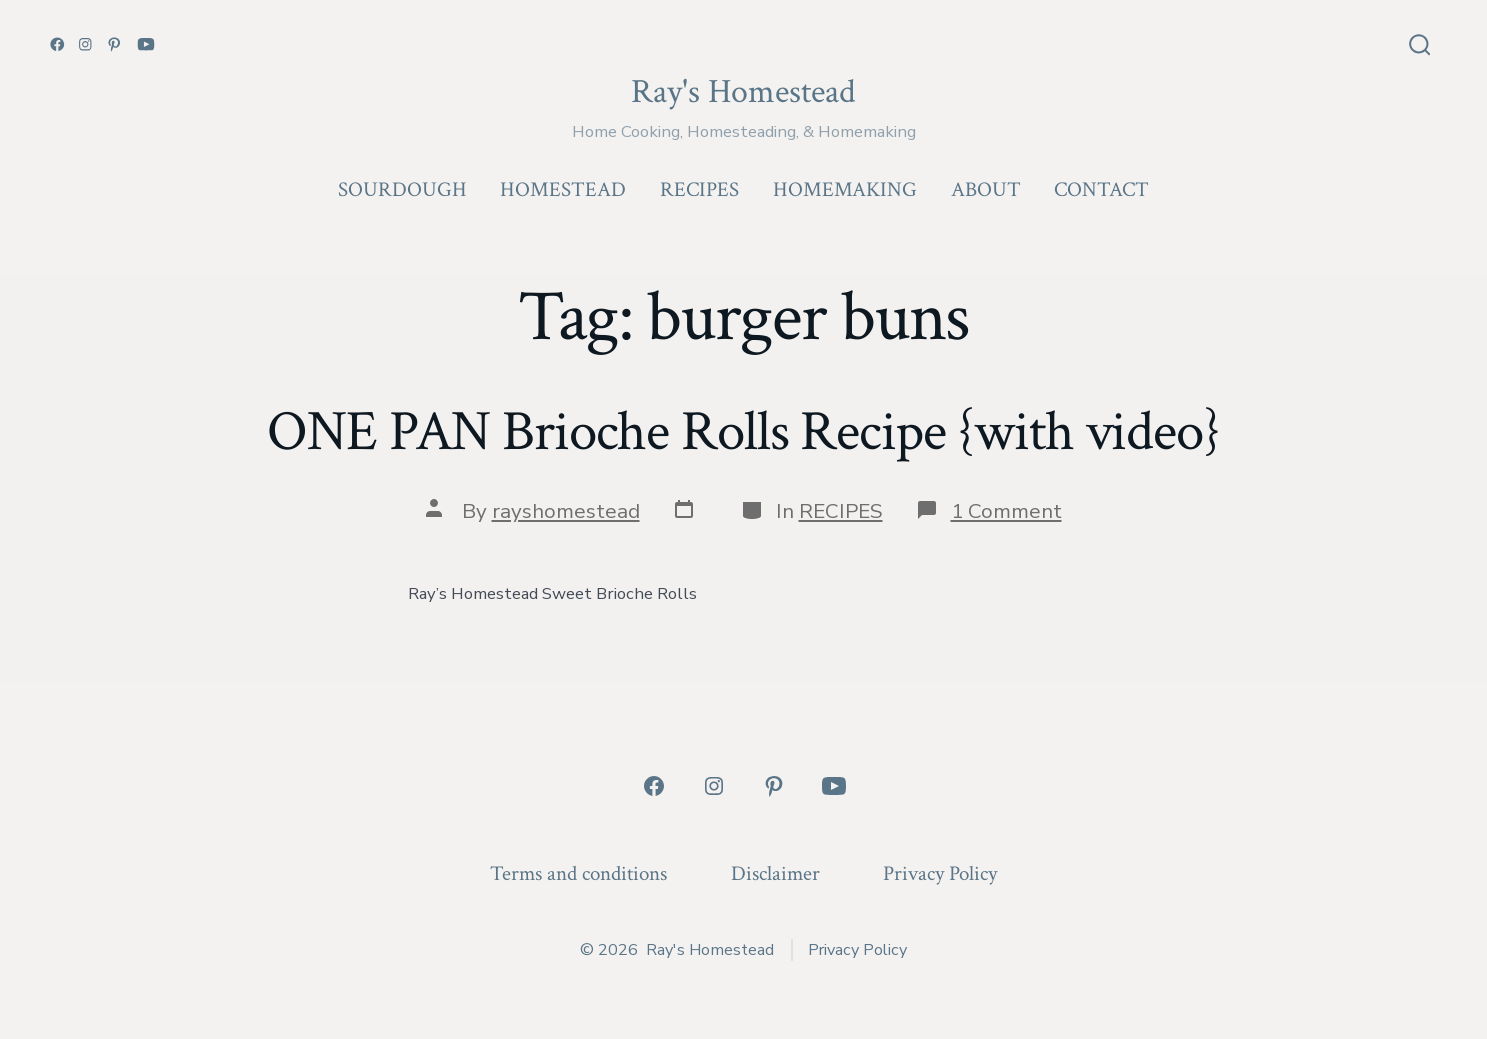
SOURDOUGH (402, 189)
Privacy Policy (940, 873)
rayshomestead (566, 511)
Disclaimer (775, 873)
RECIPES (699, 189)
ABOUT (986, 189)
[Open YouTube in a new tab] (146, 44)
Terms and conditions (578, 873)
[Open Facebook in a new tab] (57, 44)
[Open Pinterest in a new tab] (114, 44)
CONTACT (1101, 189)
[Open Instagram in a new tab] (85, 44)
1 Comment (1006, 511)
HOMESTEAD (563, 189)
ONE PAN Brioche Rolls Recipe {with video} (743, 432)
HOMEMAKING (845, 189)
